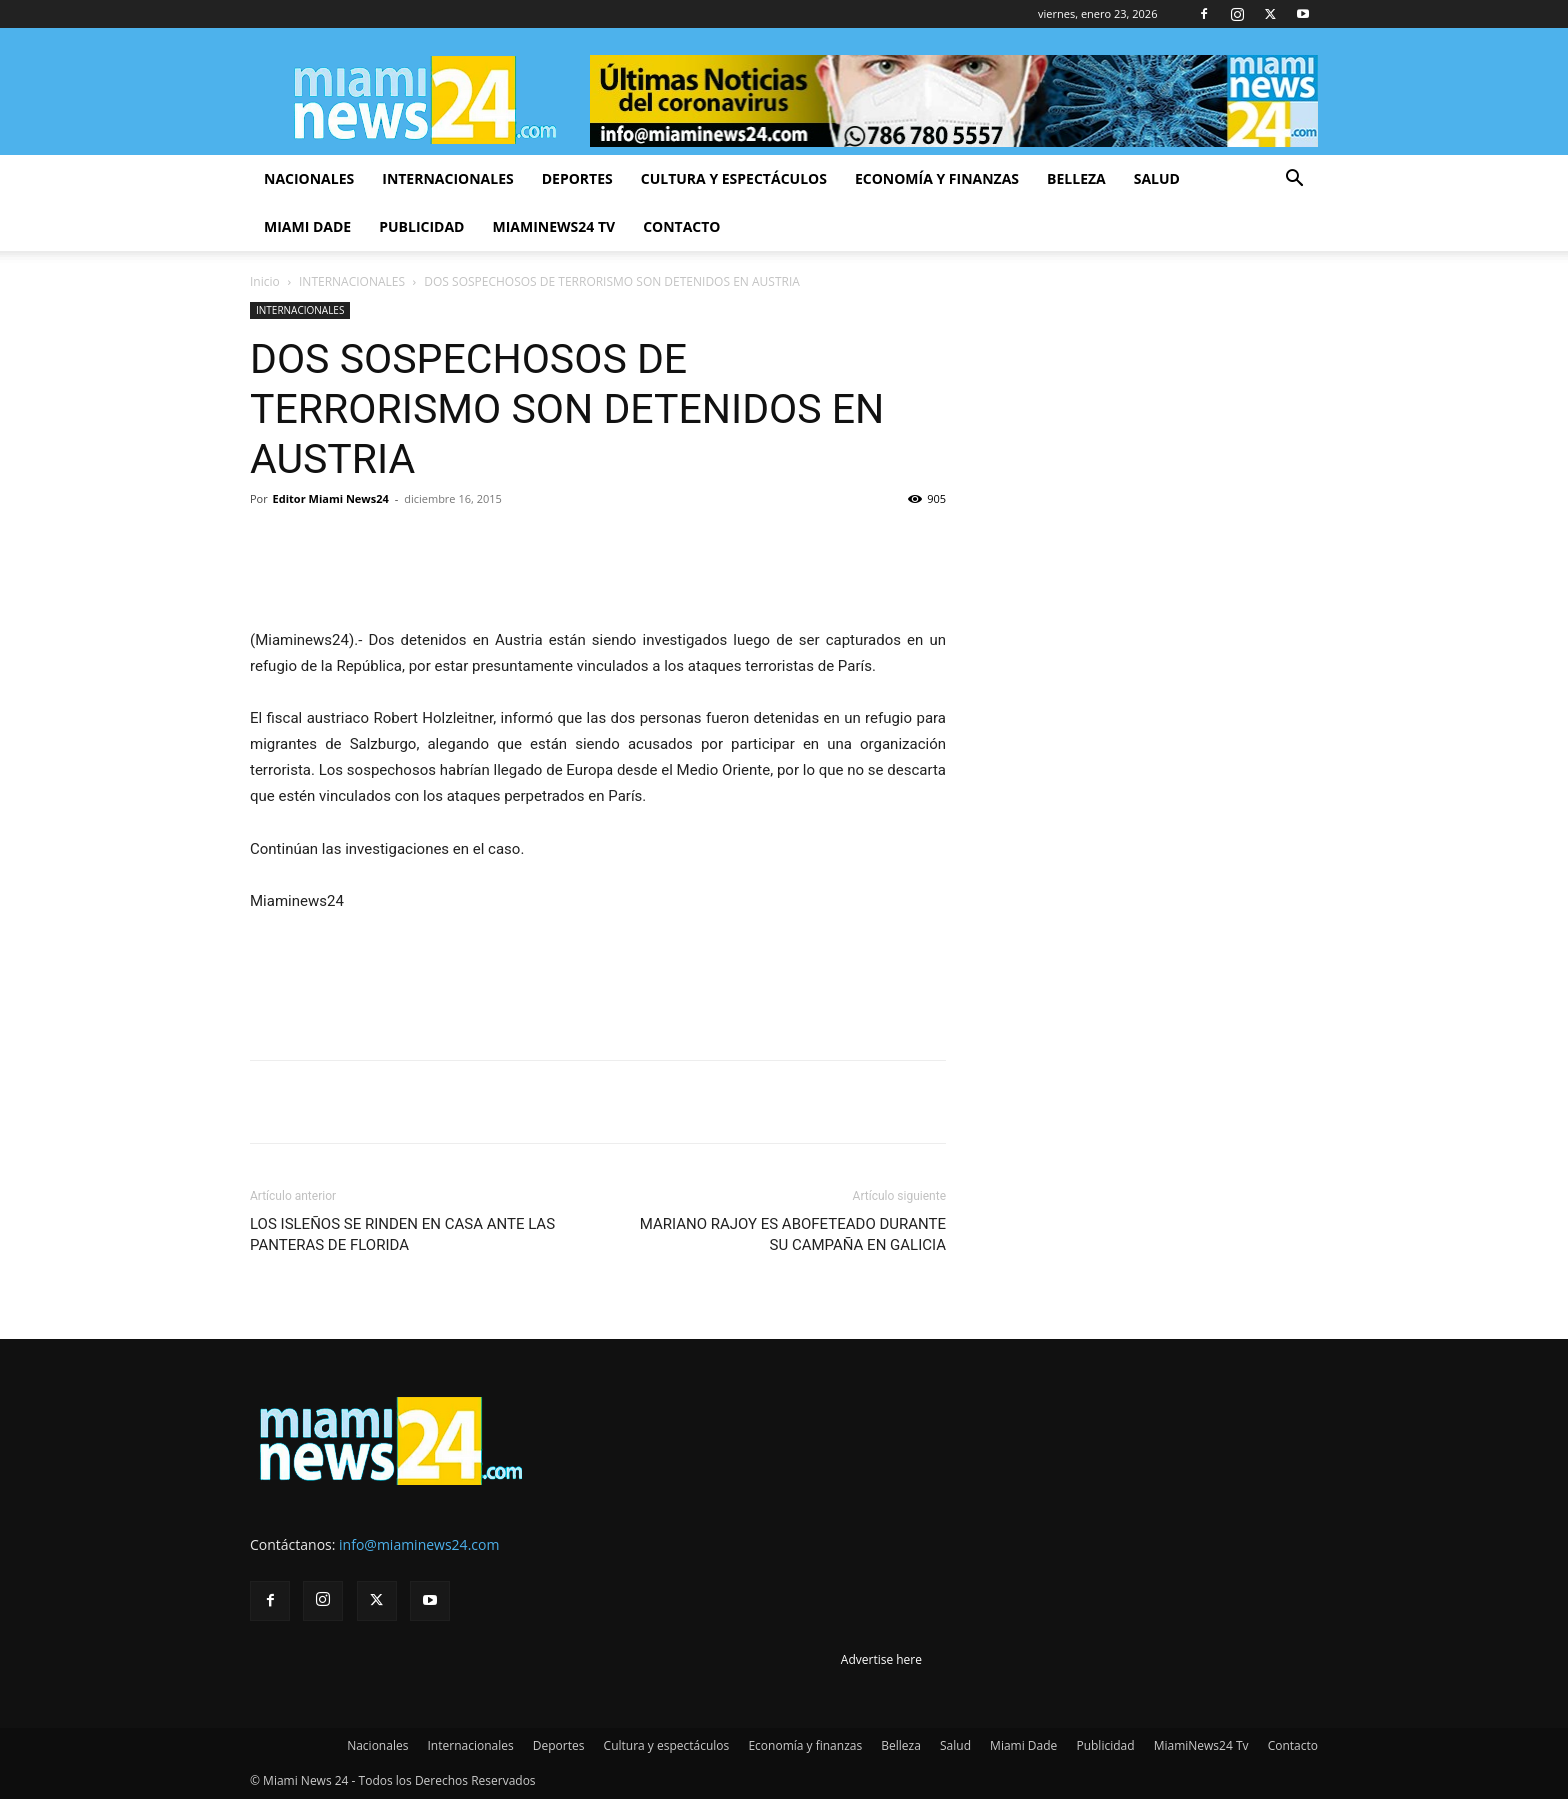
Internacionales (447, 178)
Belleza (1076, 178)
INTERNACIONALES (352, 281)
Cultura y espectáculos (734, 178)
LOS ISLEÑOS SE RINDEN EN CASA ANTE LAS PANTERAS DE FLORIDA (402, 1234)
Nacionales (309, 178)
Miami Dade (307, 226)
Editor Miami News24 (331, 498)
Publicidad (421, 226)
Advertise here (881, 1659)
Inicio (265, 281)
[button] (1294, 180)
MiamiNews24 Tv (553, 226)
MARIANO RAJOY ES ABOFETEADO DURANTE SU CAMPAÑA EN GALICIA (793, 1234)
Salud (1157, 178)
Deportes (577, 178)
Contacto (681, 226)
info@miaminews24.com (419, 1544)
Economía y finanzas (937, 178)
